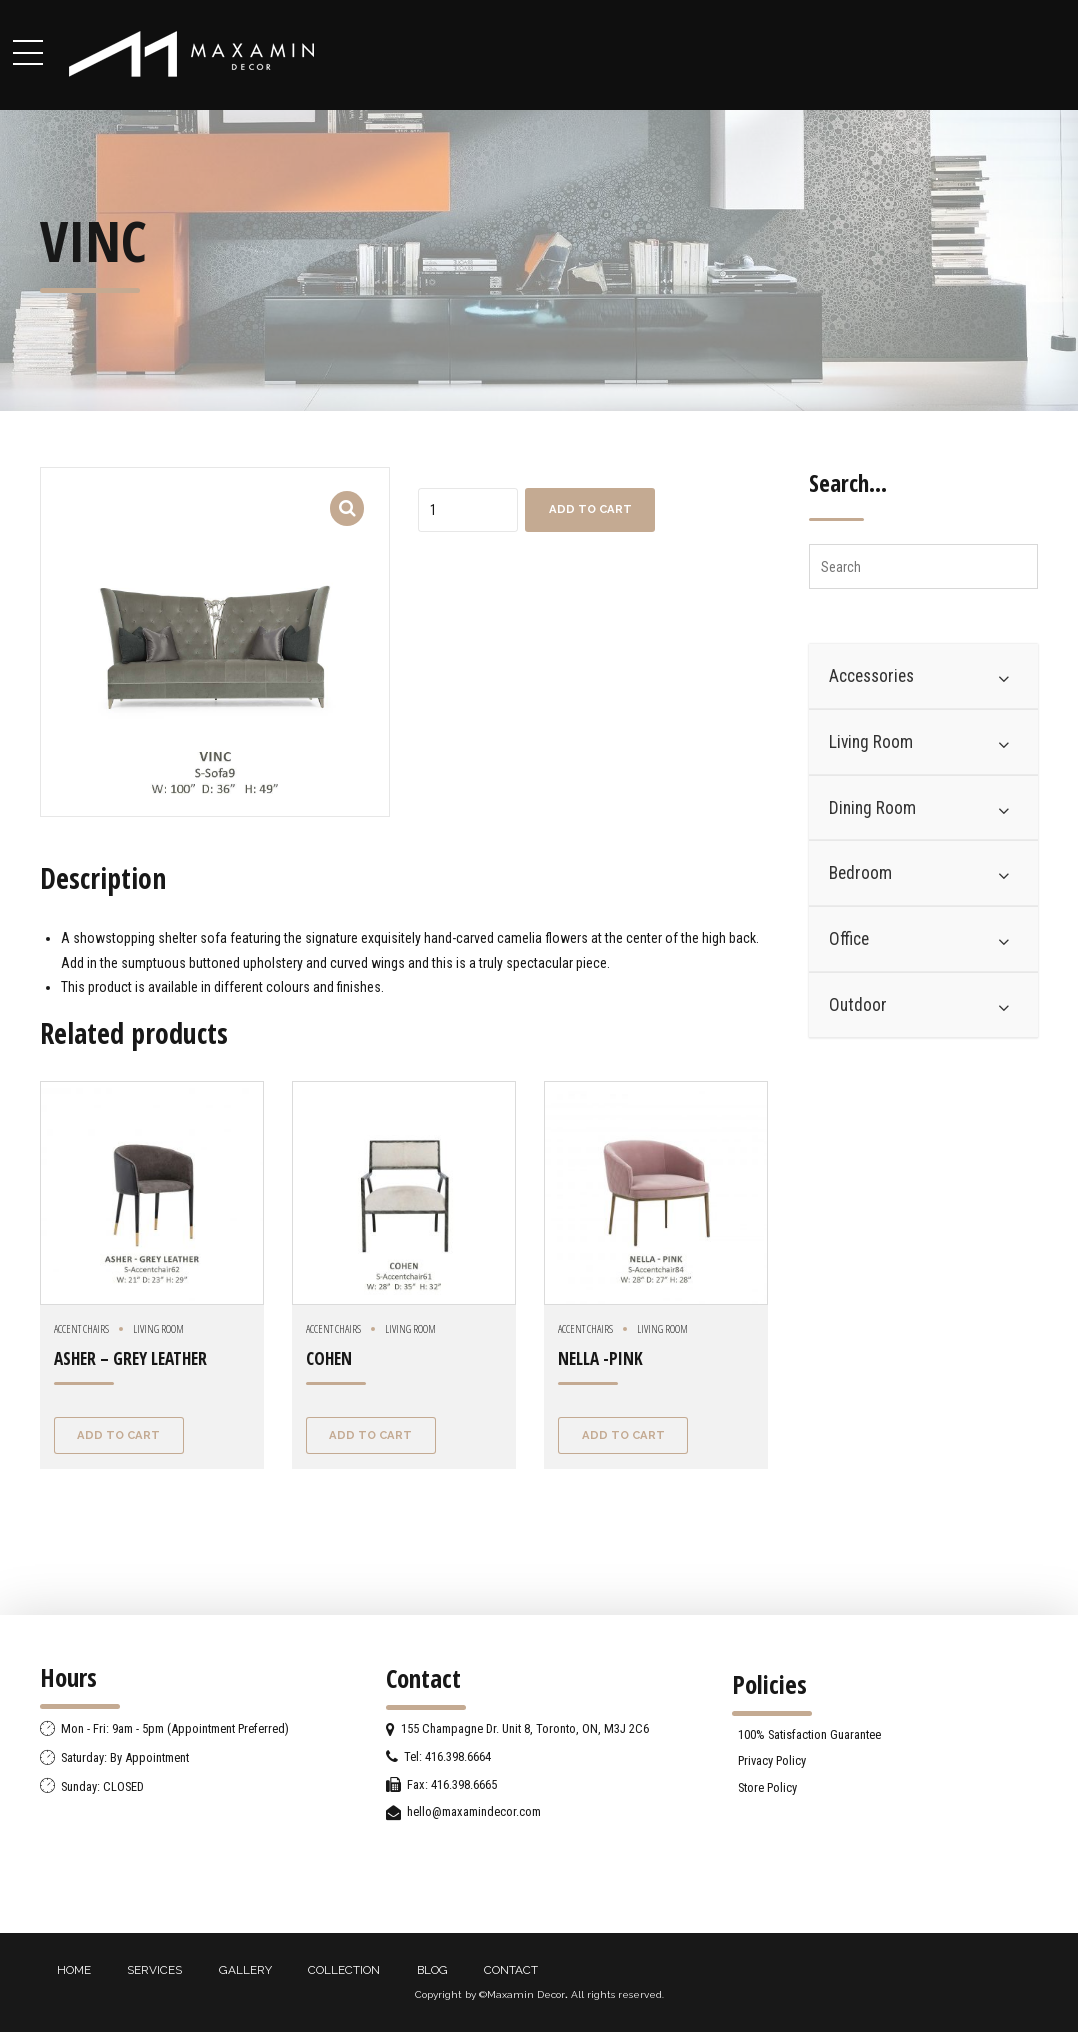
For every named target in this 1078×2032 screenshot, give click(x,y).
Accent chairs (81, 1328)
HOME (74, 1970)
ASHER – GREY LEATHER (130, 1358)
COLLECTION (344, 1970)
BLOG (432, 1970)
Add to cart (590, 509)
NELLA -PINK (600, 1358)
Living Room (158, 1328)
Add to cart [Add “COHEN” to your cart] (370, 1435)
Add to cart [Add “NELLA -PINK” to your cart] (623, 1435)
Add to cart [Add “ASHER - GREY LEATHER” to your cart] (118, 1435)
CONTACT (511, 1970)
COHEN (329, 1358)
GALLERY (245, 1970)
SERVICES (154, 1970)
